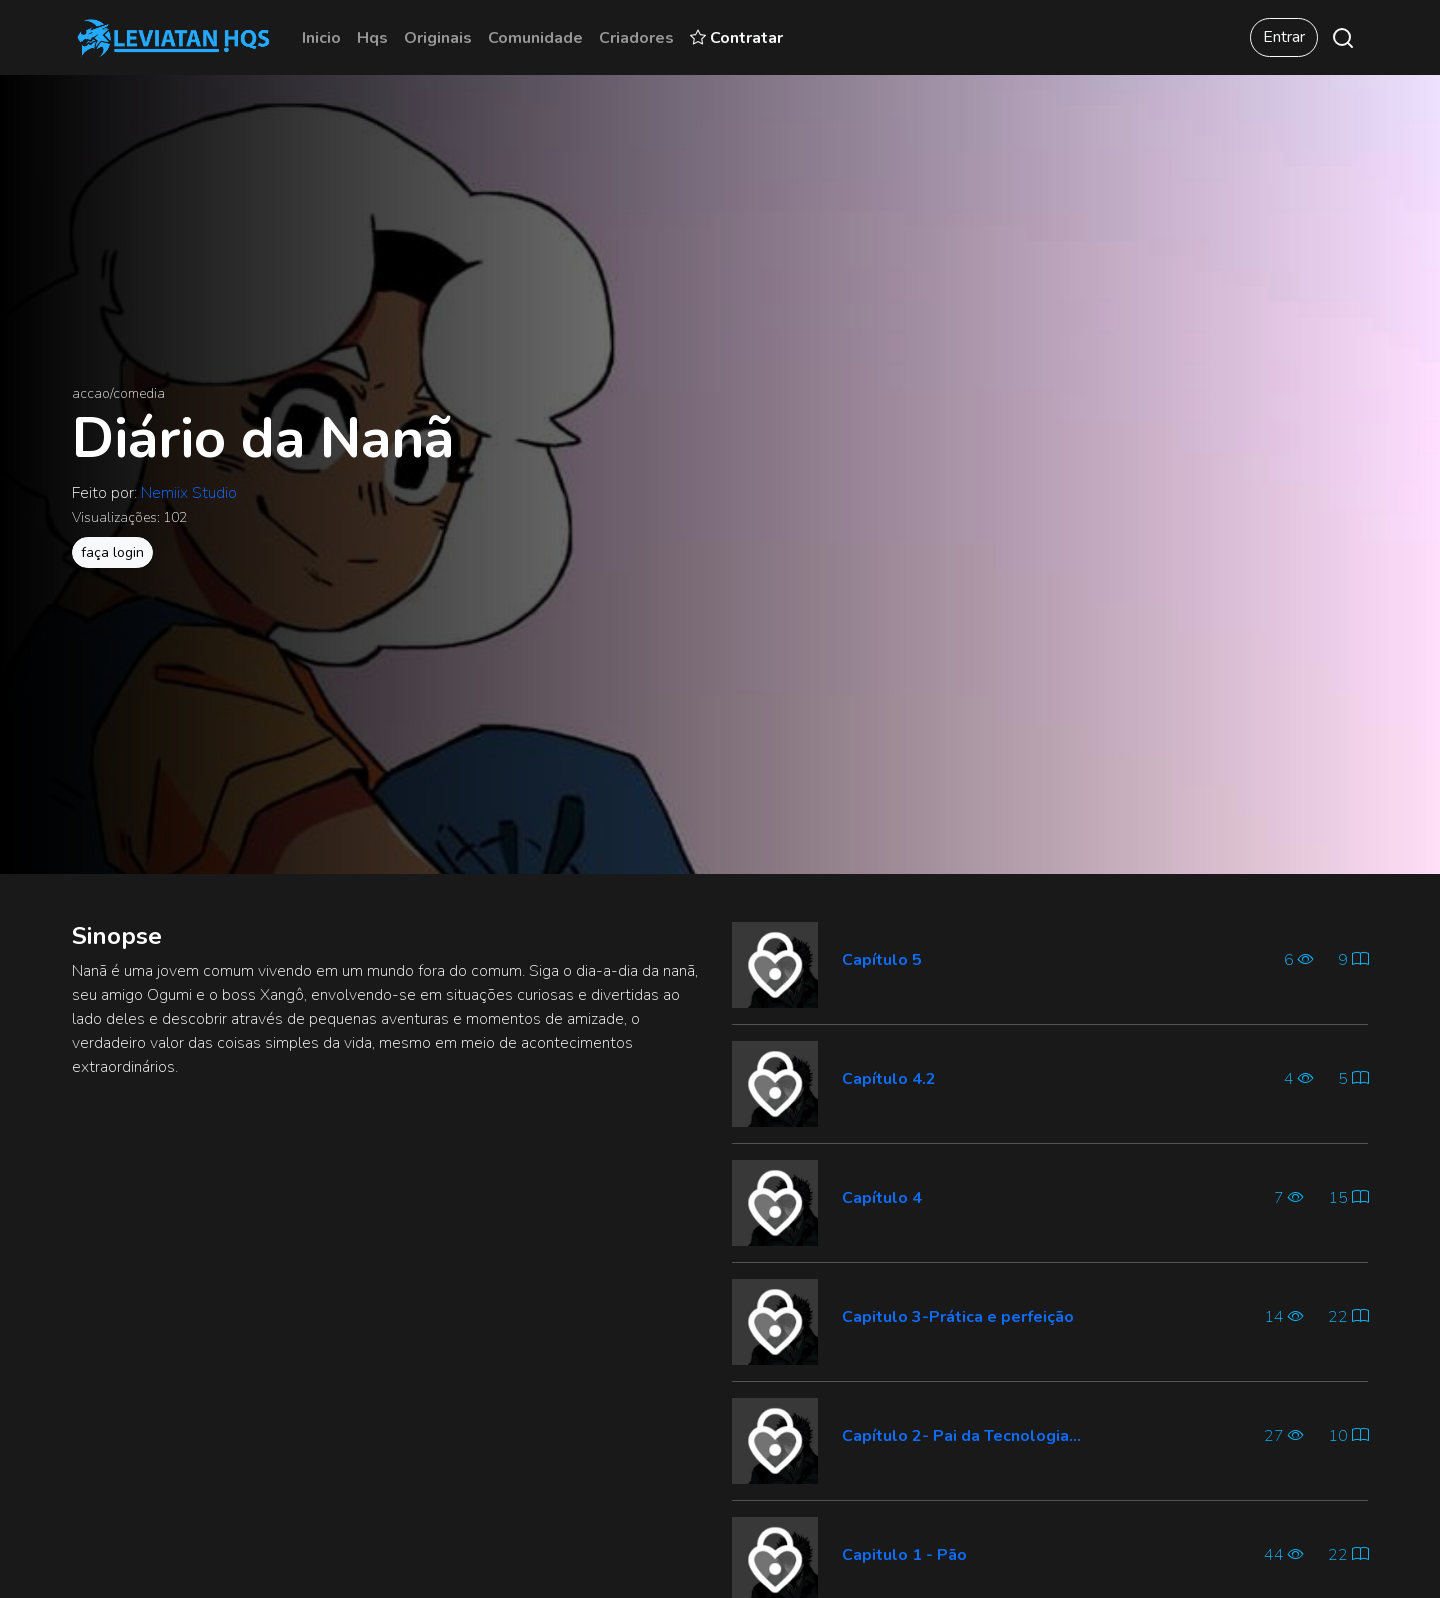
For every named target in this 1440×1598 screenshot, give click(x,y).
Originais (438, 38)
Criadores (636, 38)
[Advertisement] (390, 1235)
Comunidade (535, 38)
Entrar (1284, 37)
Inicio (321, 38)
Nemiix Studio (189, 493)
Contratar (736, 38)
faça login (112, 552)
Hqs (372, 38)
